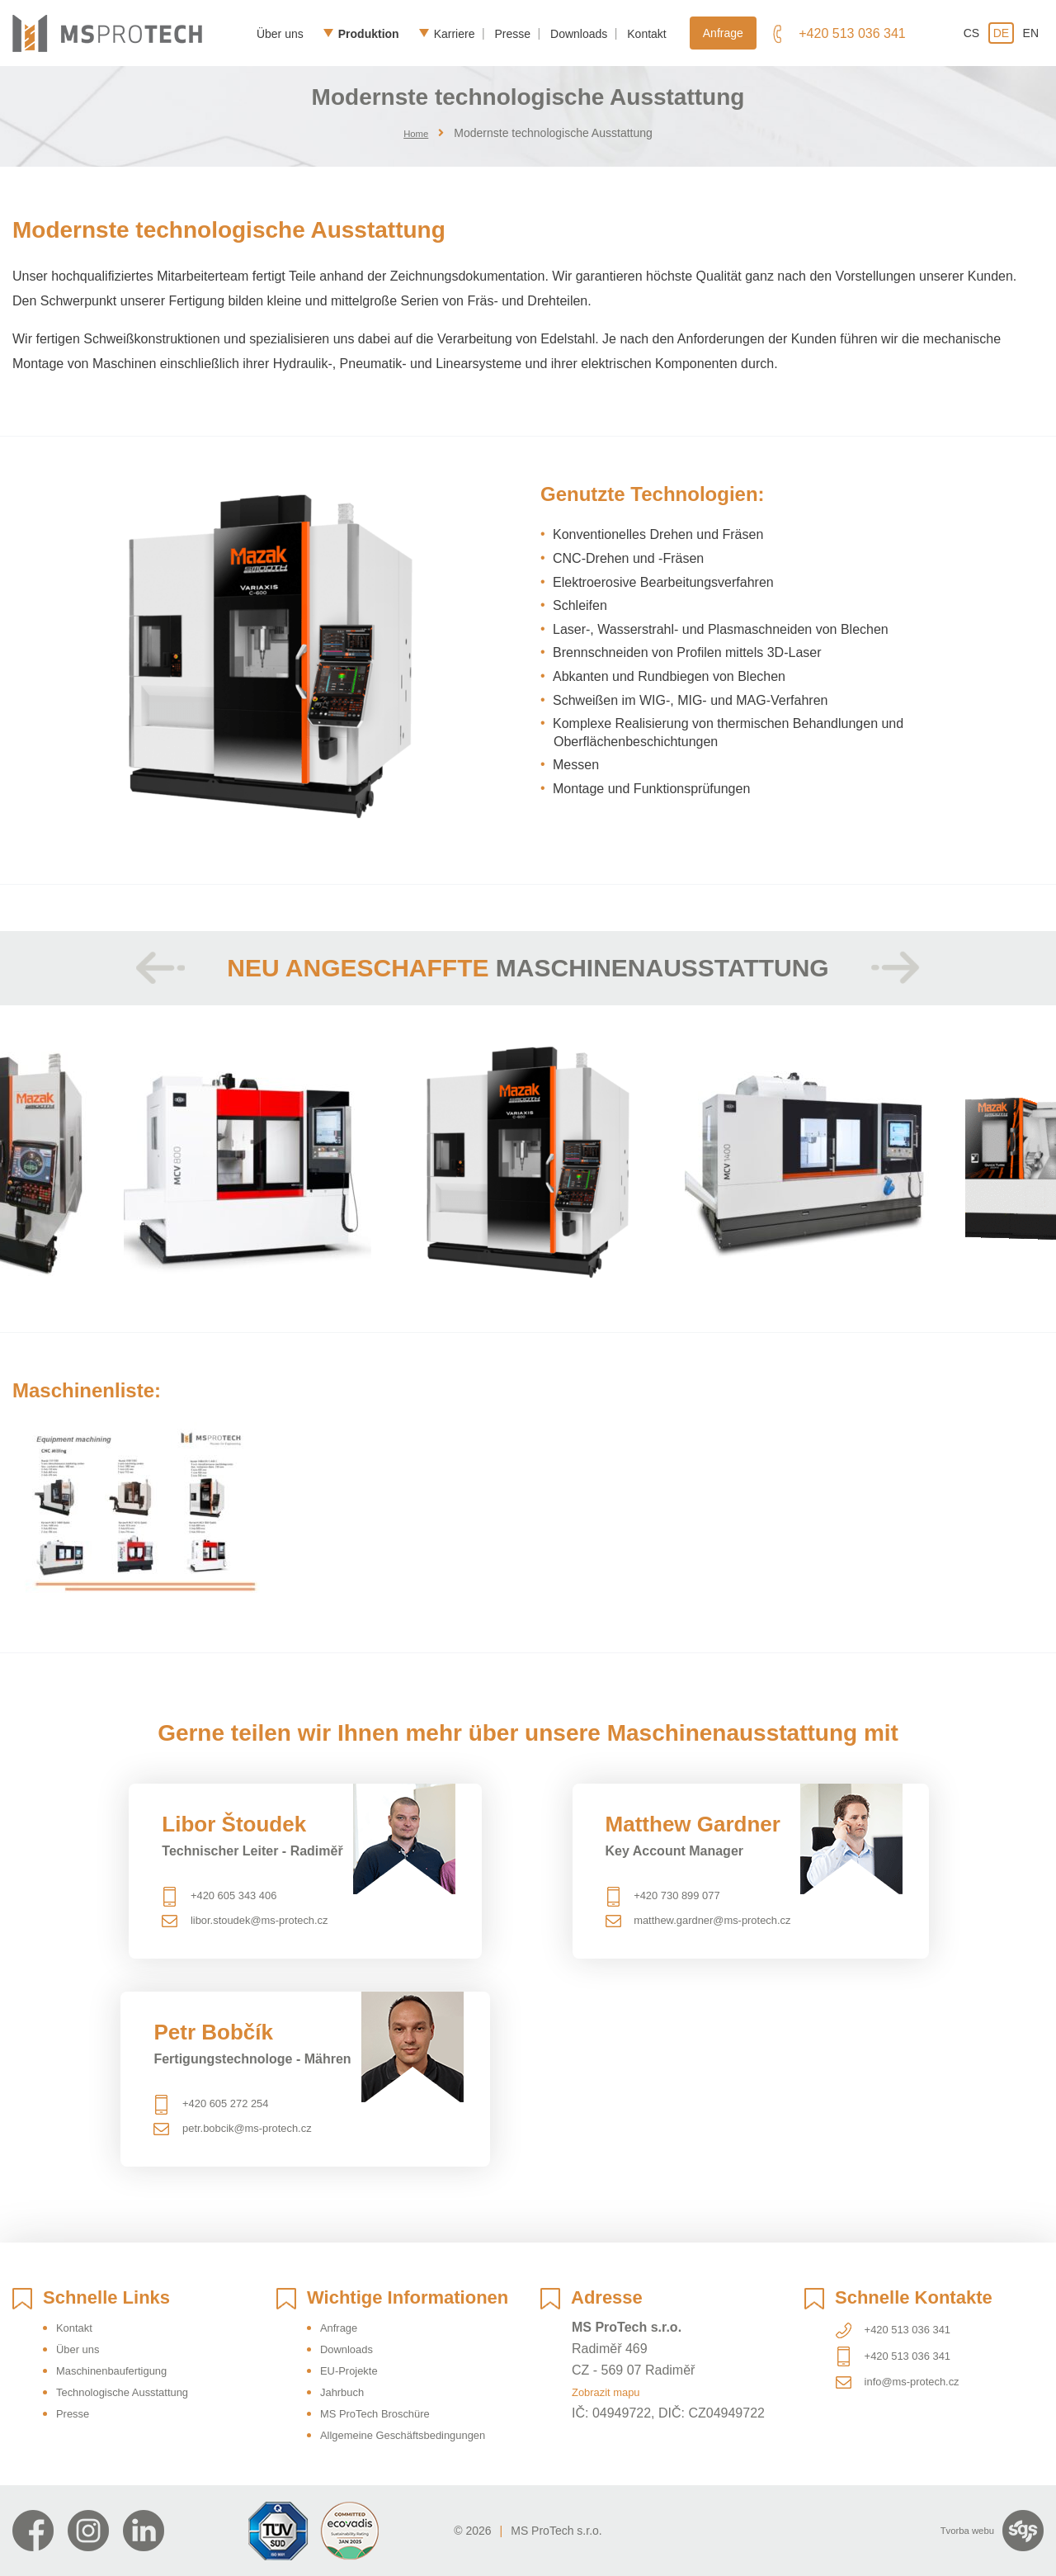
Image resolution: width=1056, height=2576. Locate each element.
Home (416, 132)
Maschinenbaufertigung (124, 2349)
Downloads (578, 33)
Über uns (280, 33)
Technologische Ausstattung (137, 2370)
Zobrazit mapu (614, 2370)
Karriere (454, 33)
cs (971, 33)
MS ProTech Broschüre (388, 2392)
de (1001, 33)
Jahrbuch (347, 2370)
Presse (512, 33)
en (1031, 33)
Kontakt (646, 33)
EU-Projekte (355, 2349)
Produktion (368, 33)
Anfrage (723, 33)
